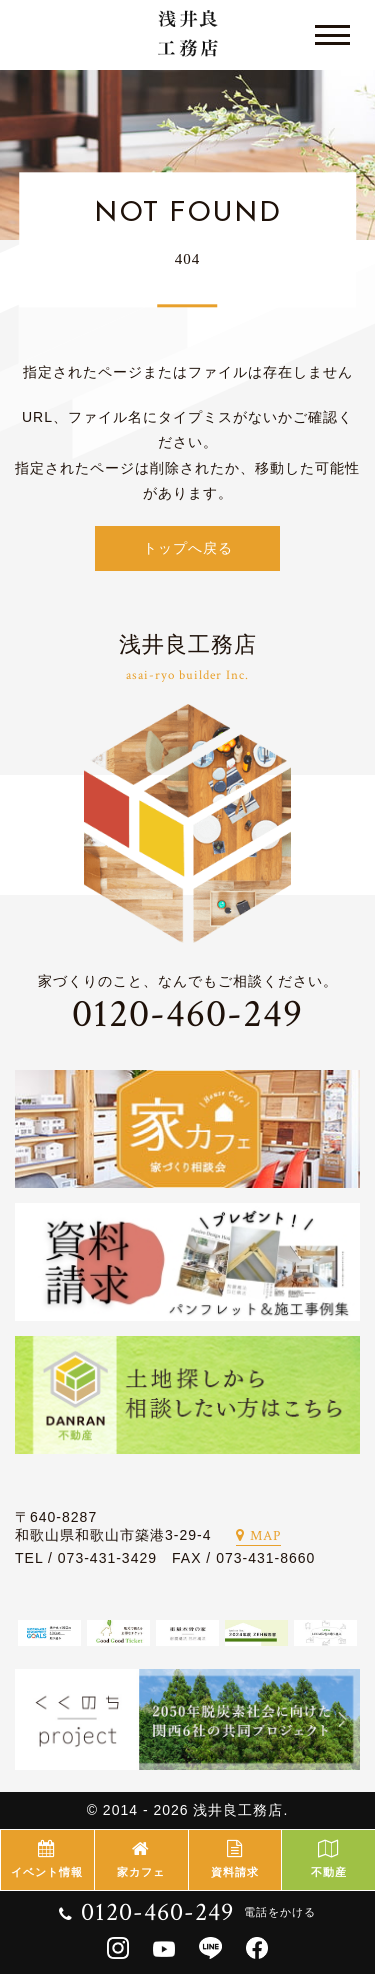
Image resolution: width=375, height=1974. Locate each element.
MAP (258, 1536)
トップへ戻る (188, 548)
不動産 (328, 1859)
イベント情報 (47, 1859)
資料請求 (235, 1859)
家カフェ (141, 1859)
